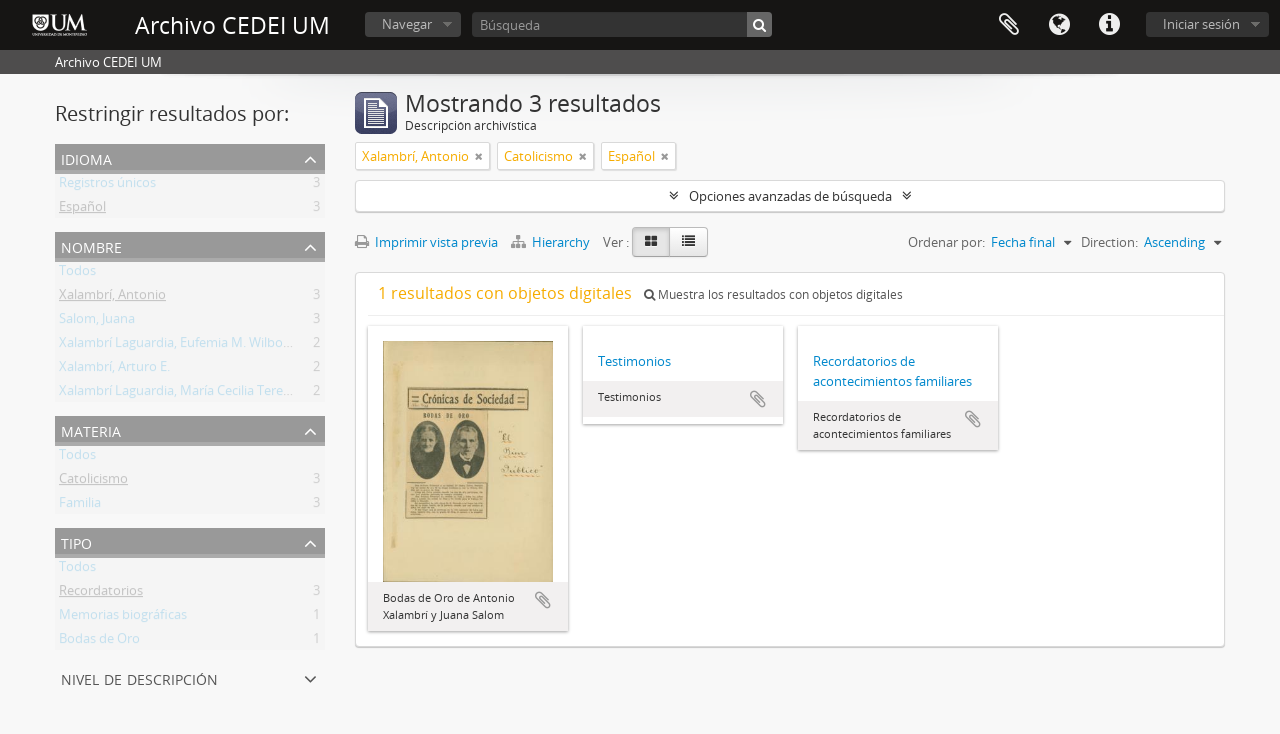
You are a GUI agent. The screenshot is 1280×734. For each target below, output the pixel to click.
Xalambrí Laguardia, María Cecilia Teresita (181, 394)
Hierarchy (552, 242)
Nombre (91, 245)
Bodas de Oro (99, 642)
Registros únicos (107, 186)
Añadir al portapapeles (543, 600)
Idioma (1059, 25)
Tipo (76, 541)
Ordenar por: (946, 242)
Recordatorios (101, 594)
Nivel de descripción (139, 677)
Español (82, 210)
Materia (91, 429)
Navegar (407, 24)
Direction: (1109, 242)
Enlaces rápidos (1109, 25)
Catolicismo (93, 482)
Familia (80, 506)
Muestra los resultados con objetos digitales (773, 294)
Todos (77, 274)
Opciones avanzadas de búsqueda (790, 196)
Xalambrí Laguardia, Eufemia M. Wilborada (184, 346)
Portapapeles (1009, 25)
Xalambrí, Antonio (112, 298)
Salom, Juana (97, 322)
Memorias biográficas (123, 618)
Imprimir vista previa (426, 242)
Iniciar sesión (1201, 24)
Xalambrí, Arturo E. (114, 370)
